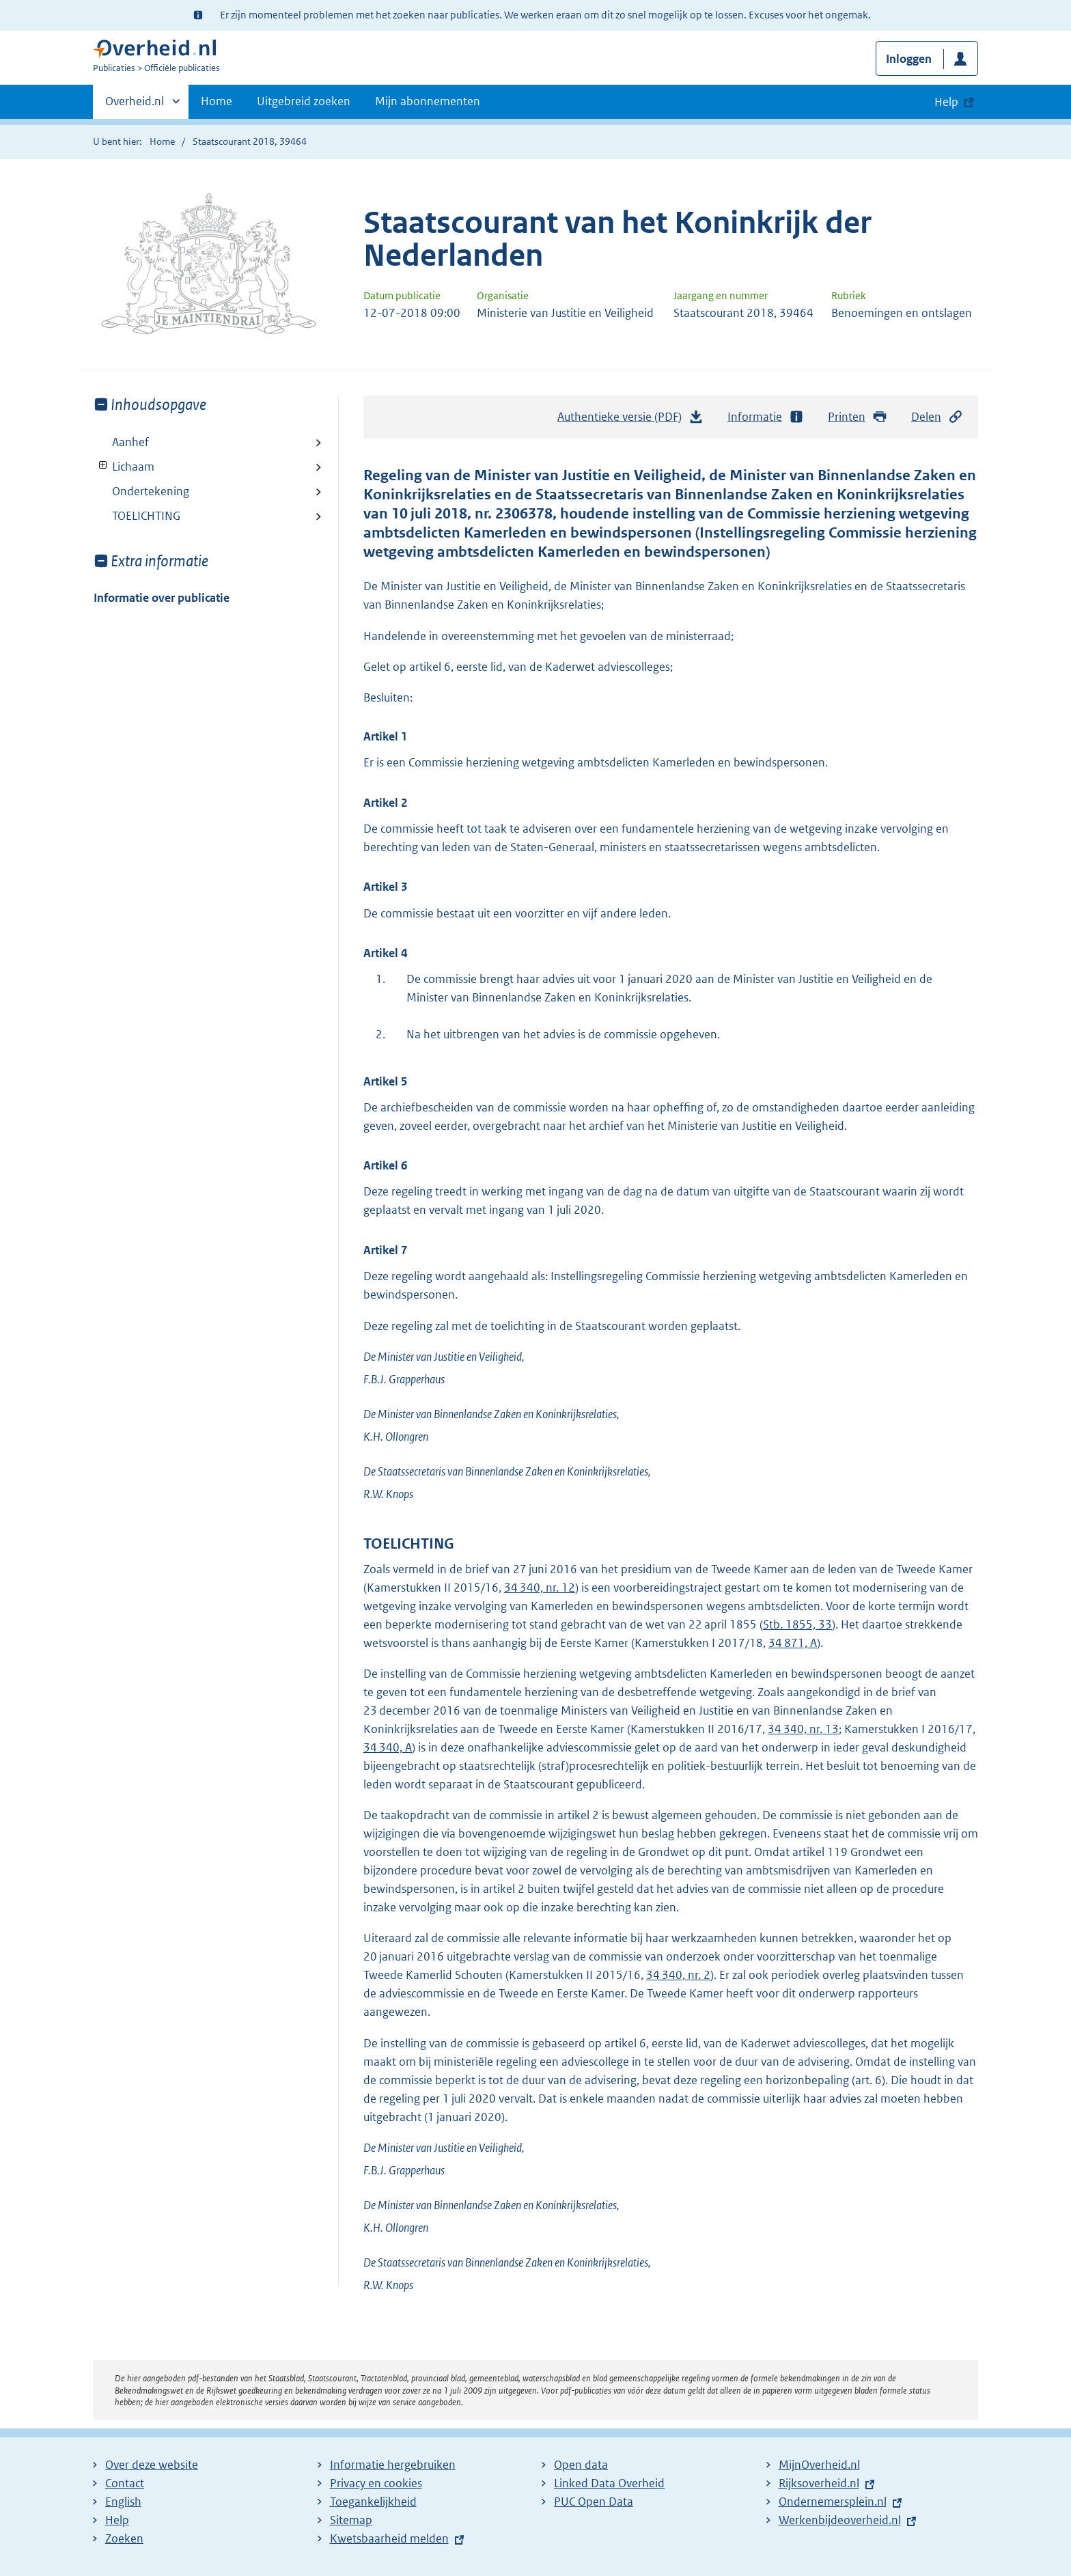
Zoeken (124, 2538)
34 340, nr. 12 (539, 1587)
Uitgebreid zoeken (303, 101)
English (123, 2501)
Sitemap (351, 2519)
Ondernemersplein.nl (833, 2501)
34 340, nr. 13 (803, 1728)
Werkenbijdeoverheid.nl (840, 2519)
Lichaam (124, 466)
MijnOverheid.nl (819, 2464)
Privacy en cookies (376, 2483)
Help (117, 2519)
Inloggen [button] (909, 58)
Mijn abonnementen (427, 101)
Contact (124, 2483)
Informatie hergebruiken (393, 2464)
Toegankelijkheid (373, 2501)
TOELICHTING (146, 515)
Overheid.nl (134, 105)
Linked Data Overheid (609, 2483)
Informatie (765, 417)
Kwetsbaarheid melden (389, 2538)
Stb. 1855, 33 (797, 1624)
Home (216, 101)
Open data (581, 2464)
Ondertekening (150, 491)
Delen (937, 417)
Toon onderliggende (103, 465)
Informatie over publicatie (162, 597)
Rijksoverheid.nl (819, 2483)
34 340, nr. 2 (678, 1974)
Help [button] (946, 101)
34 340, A (387, 1747)
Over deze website (151, 2464)
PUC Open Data (593, 2501)
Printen (857, 417)
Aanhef (130, 441)
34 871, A (792, 1642)
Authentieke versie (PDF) (630, 420)
